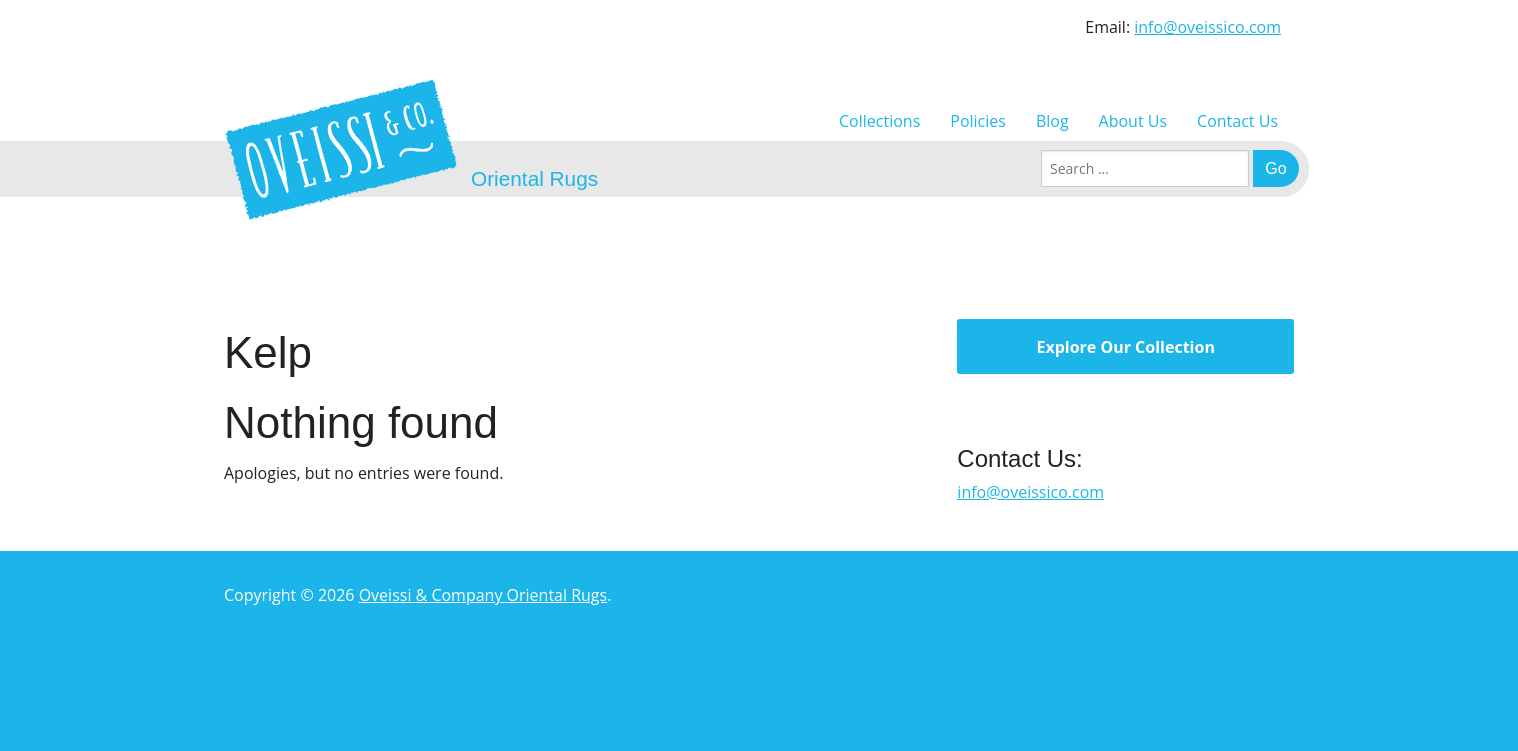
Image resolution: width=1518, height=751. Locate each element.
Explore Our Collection (1125, 347)
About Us (1133, 121)
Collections (879, 121)
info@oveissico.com (1207, 27)
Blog (1052, 121)
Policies (978, 121)
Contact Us (1237, 121)
